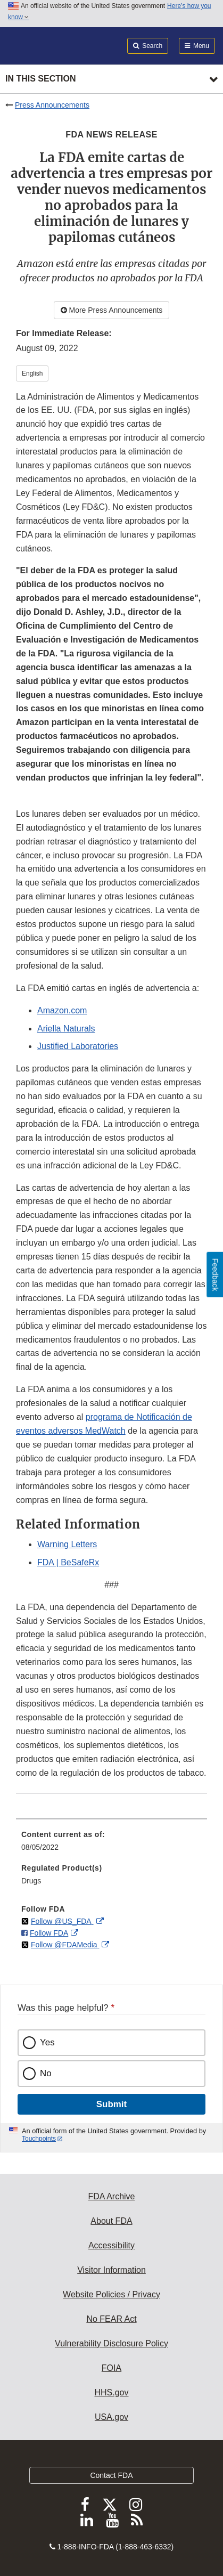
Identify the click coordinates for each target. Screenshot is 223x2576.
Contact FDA (111, 2475)
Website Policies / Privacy (111, 2294)
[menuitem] (111, 1844)
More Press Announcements (112, 310)
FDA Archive (111, 2196)
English (32, 373)
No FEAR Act (111, 2318)
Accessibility (111, 2245)
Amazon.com (62, 1010)
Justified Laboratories (77, 1046)
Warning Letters (67, 1544)
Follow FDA (49, 1933)
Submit (111, 2104)
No (46, 2073)
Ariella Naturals (66, 1028)
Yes (47, 2042)
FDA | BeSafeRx (68, 1562)
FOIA (111, 2367)
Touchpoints (39, 2138)
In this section (40, 78)
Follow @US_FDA (62, 1921)
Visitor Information (111, 2269)
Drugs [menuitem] (31, 1880)
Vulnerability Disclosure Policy (111, 2343)
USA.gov (111, 2416)
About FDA (111, 2220)
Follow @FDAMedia (65, 1944)
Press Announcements (52, 105)
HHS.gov (111, 2392)
